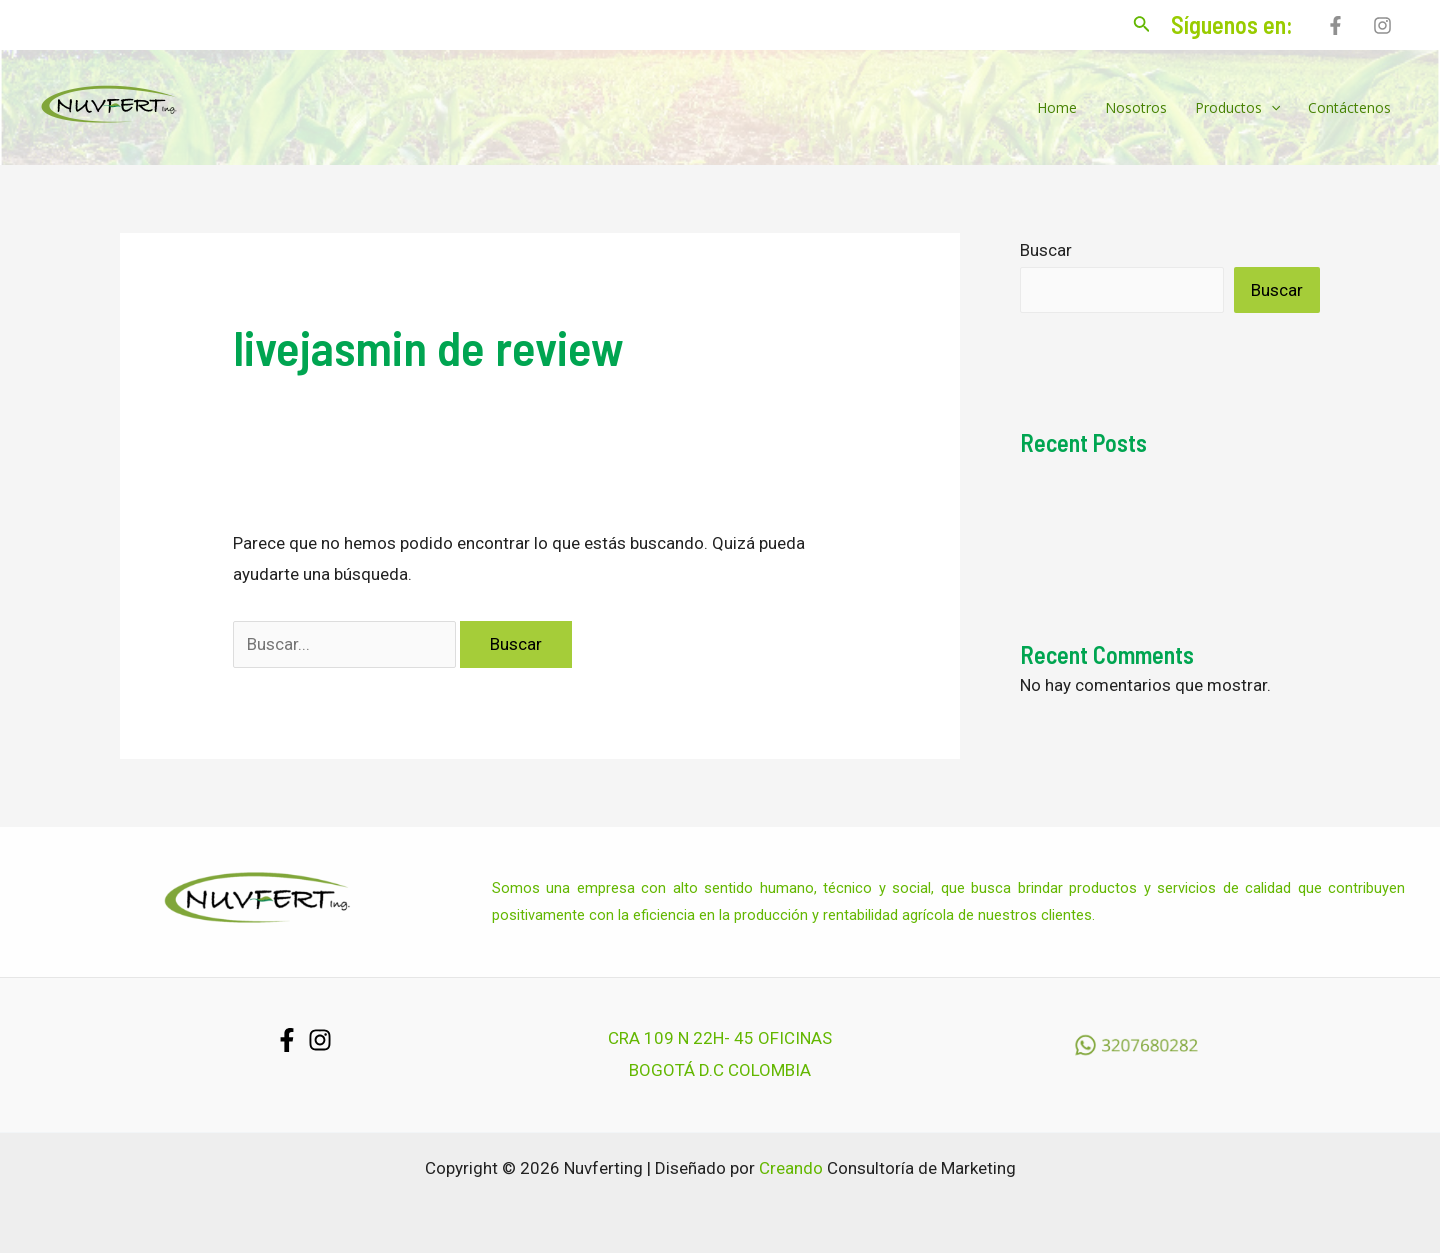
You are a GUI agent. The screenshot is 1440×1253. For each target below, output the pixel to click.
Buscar (1046, 250)
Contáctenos (1349, 107)
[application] (1271, 108)
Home (1057, 107)
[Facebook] (1335, 25)
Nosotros (1136, 107)
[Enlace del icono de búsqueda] (1142, 25)
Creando (791, 1168)
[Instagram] (1382, 25)
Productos (1237, 108)
